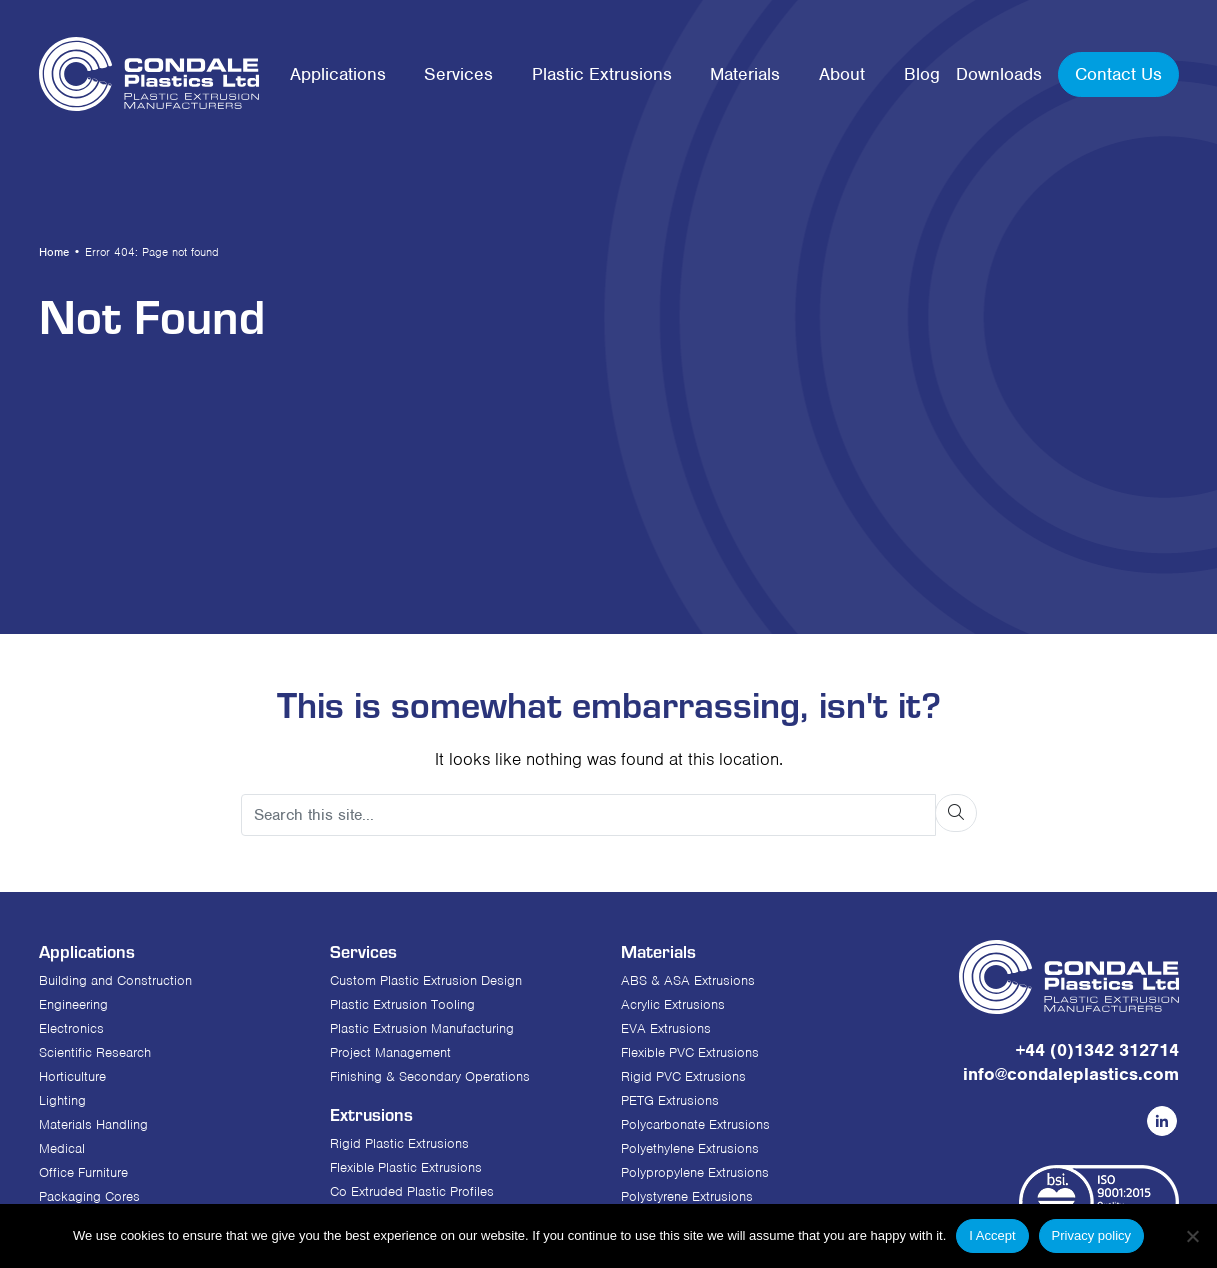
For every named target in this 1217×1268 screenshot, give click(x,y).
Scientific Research (95, 1052)
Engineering (73, 1004)
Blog (922, 74)
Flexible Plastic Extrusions (406, 1167)
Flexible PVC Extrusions (690, 1052)
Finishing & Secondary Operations (430, 1076)
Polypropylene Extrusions (695, 1172)
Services (458, 74)
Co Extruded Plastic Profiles (412, 1191)
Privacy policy (1091, 1235)
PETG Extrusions (670, 1100)
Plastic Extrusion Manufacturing (422, 1028)
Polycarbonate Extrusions (695, 1124)
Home (54, 252)
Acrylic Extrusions (673, 1004)
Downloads (999, 74)
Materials (745, 74)
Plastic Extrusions (602, 74)
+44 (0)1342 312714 (1097, 1050)
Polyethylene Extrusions (690, 1148)
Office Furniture (83, 1172)
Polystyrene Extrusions (687, 1196)
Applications (338, 74)
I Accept (992, 1235)
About (842, 74)
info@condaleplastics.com (1071, 1074)
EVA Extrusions (666, 1028)
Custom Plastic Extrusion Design (426, 980)
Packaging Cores (89, 1196)
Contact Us (1118, 74)
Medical (62, 1148)
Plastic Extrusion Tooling (402, 1004)
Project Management (390, 1052)
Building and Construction (115, 980)
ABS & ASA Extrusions (688, 980)
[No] (1192, 1236)
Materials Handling (93, 1124)
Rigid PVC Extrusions (683, 1076)
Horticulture (72, 1076)
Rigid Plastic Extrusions (399, 1143)
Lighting (62, 1100)
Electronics (71, 1028)
